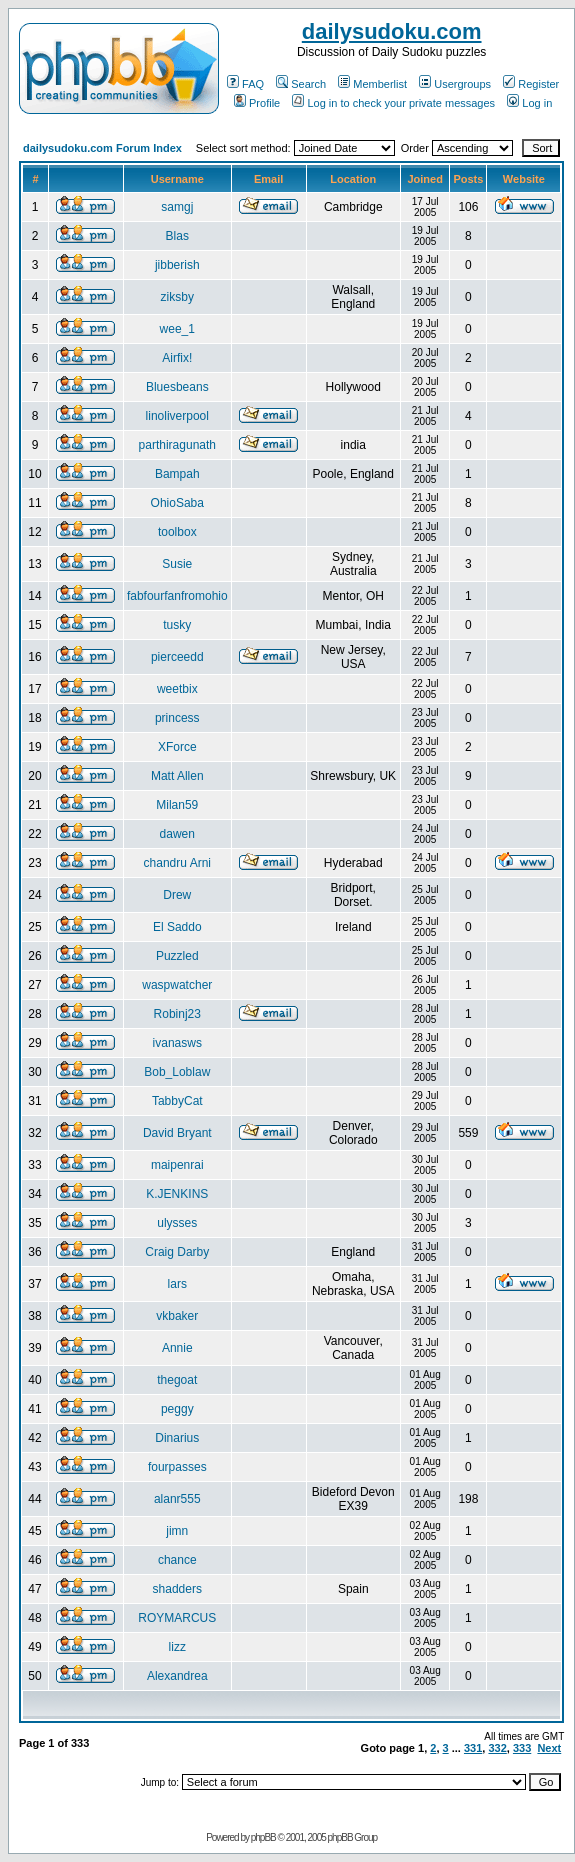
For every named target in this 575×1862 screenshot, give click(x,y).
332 (497, 1748)
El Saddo (177, 927)
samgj (177, 207)
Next (549, 1748)
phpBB (263, 1837)
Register (531, 84)
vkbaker (177, 1316)
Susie (177, 564)
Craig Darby (177, 1252)
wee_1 (177, 329)
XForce (177, 747)
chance (177, 1560)
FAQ (245, 84)
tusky (177, 625)
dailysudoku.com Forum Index (102, 148)
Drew (177, 895)
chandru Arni (177, 863)
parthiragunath (177, 445)
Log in (529, 103)
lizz (177, 1647)
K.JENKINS (177, 1194)
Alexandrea (177, 1676)
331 (473, 1748)
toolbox (177, 532)
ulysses (177, 1223)
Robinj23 (177, 1014)
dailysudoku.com (392, 31)
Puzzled (177, 956)
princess (177, 718)
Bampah (177, 474)
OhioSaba (177, 503)
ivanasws (177, 1043)
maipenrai (177, 1165)
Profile (257, 103)
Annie (177, 1348)
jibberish (177, 265)
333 (522, 1748)
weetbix (177, 689)
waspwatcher (177, 985)
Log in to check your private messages (393, 103)
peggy (177, 1409)
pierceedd (177, 657)
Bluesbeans (177, 387)
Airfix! (177, 358)
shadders (177, 1589)
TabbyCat (177, 1101)
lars (177, 1284)
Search (301, 84)
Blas (177, 236)
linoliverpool (177, 416)
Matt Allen (177, 776)
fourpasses (177, 1467)
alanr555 (177, 1499)
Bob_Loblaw (177, 1072)
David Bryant (177, 1133)
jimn (177, 1531)
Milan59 (177, 805)
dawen (177, 834)
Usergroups (455, 84)
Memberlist (372, 84)
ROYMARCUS (177, 1618)
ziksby (177, 297)
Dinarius (177, 1438)
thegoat (177, 1380)
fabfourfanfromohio (177, 596)
